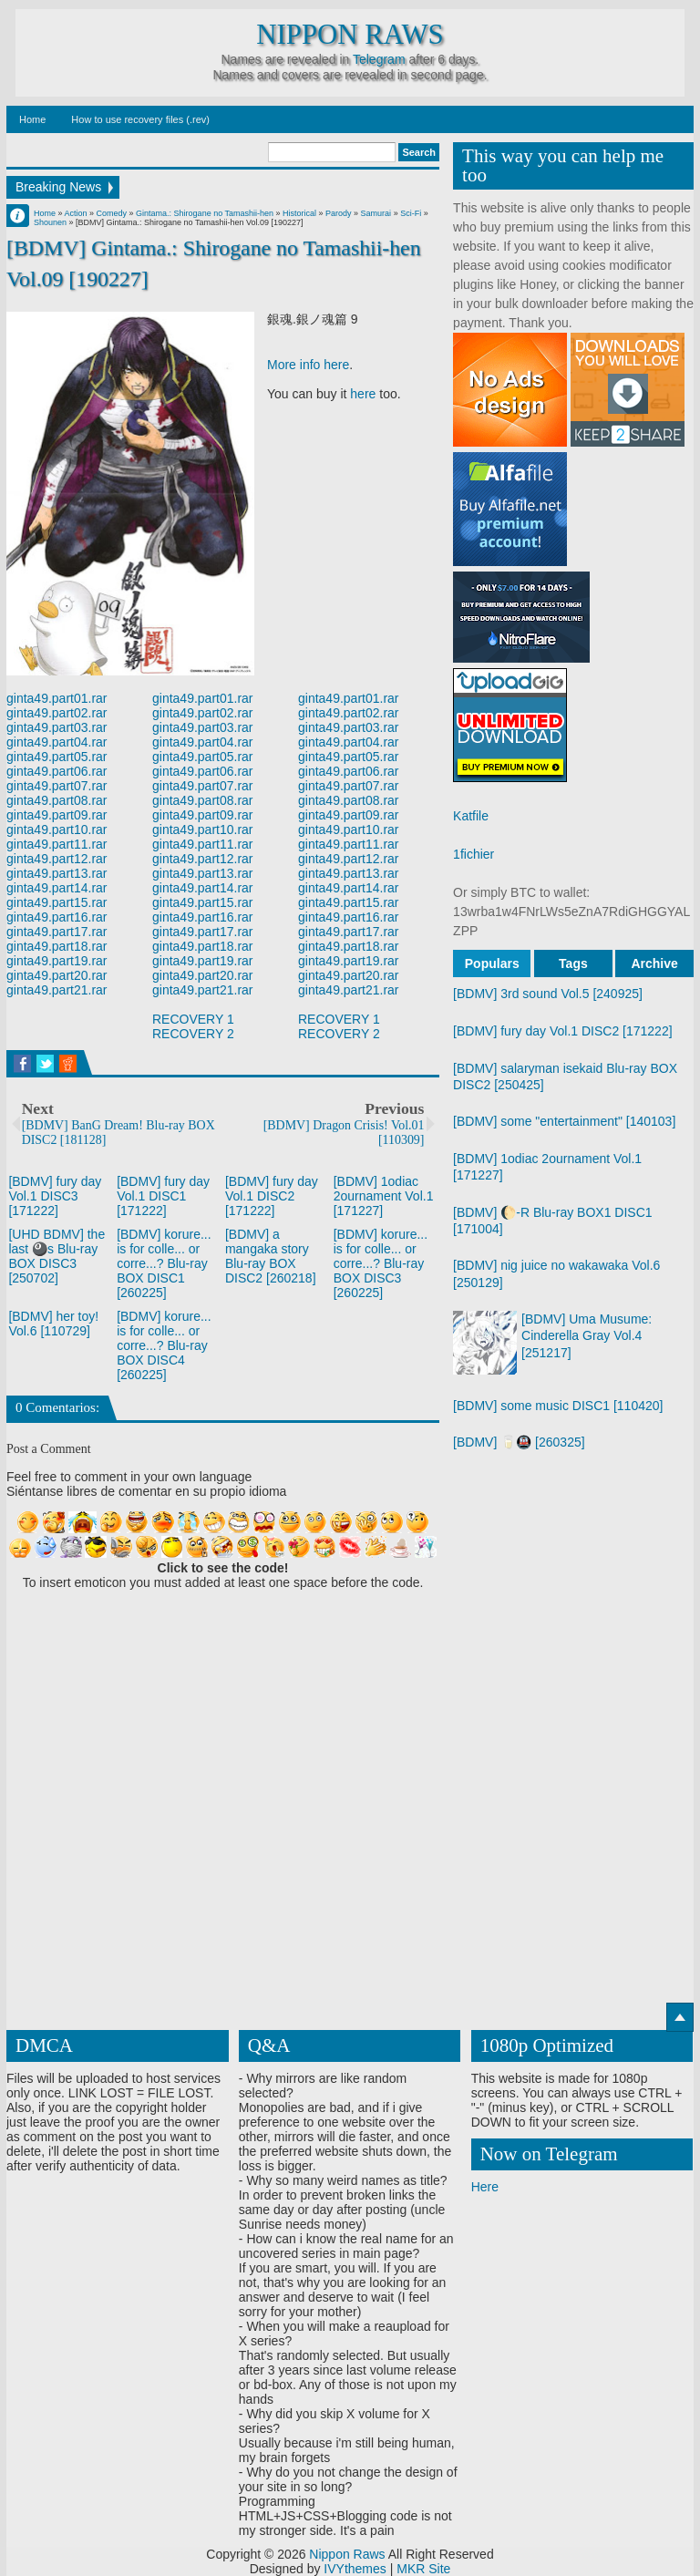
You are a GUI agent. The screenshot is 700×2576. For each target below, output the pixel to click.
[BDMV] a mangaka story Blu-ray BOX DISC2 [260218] (270, 1256)
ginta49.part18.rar (57, 946)
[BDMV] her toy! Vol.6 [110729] (53, 1323)
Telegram (379, 59)
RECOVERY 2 (193, 1033)
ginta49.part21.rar (57, 990)
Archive (654, 963)
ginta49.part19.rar (57, 960)
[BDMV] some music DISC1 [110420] (558, 1405)
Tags (573, 963)
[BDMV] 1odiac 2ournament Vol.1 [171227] (384, 1196)
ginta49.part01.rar (57, 698)
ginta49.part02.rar (57, 713)
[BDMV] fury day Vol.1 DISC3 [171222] (54, 1196)
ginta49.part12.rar (57, 858)
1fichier (473, 854)
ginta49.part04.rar (57, 742)
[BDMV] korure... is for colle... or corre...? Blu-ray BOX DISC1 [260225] (164, 1263)
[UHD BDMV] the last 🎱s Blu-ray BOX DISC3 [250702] (56, 1256)
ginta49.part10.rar (57, 829)
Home (32, 119)
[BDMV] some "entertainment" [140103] (564, 1121)
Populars (492, 963)
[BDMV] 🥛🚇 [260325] (519, 1442)
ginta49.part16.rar (57, 917)
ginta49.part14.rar (57, 888)
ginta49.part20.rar (57, 975)
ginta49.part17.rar (57, 931)
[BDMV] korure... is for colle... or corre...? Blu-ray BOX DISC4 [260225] (164, 1345)
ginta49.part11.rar (57, 844)
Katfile (471, 816)
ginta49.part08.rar (57, 800)
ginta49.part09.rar (57, 815)
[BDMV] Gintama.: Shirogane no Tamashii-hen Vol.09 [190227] (213, 263)
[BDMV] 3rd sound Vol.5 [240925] (548, 993)
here (363, 393)
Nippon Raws (349, 34)
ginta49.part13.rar (57, 873)
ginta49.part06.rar (57, 771)
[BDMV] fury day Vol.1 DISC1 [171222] (163, 1196)
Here (485, 2186)
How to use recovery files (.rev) (140, 119)
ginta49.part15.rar (57, 902)
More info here (308, 364)
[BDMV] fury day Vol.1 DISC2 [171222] (271, 1196)
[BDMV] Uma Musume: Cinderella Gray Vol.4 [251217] (586, 1335)
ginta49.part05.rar (57, 756)
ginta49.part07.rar (57, 785)
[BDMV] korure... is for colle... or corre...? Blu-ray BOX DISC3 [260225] (380, 1263)
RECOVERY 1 (193, 1019)
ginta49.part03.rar (57, 727)
